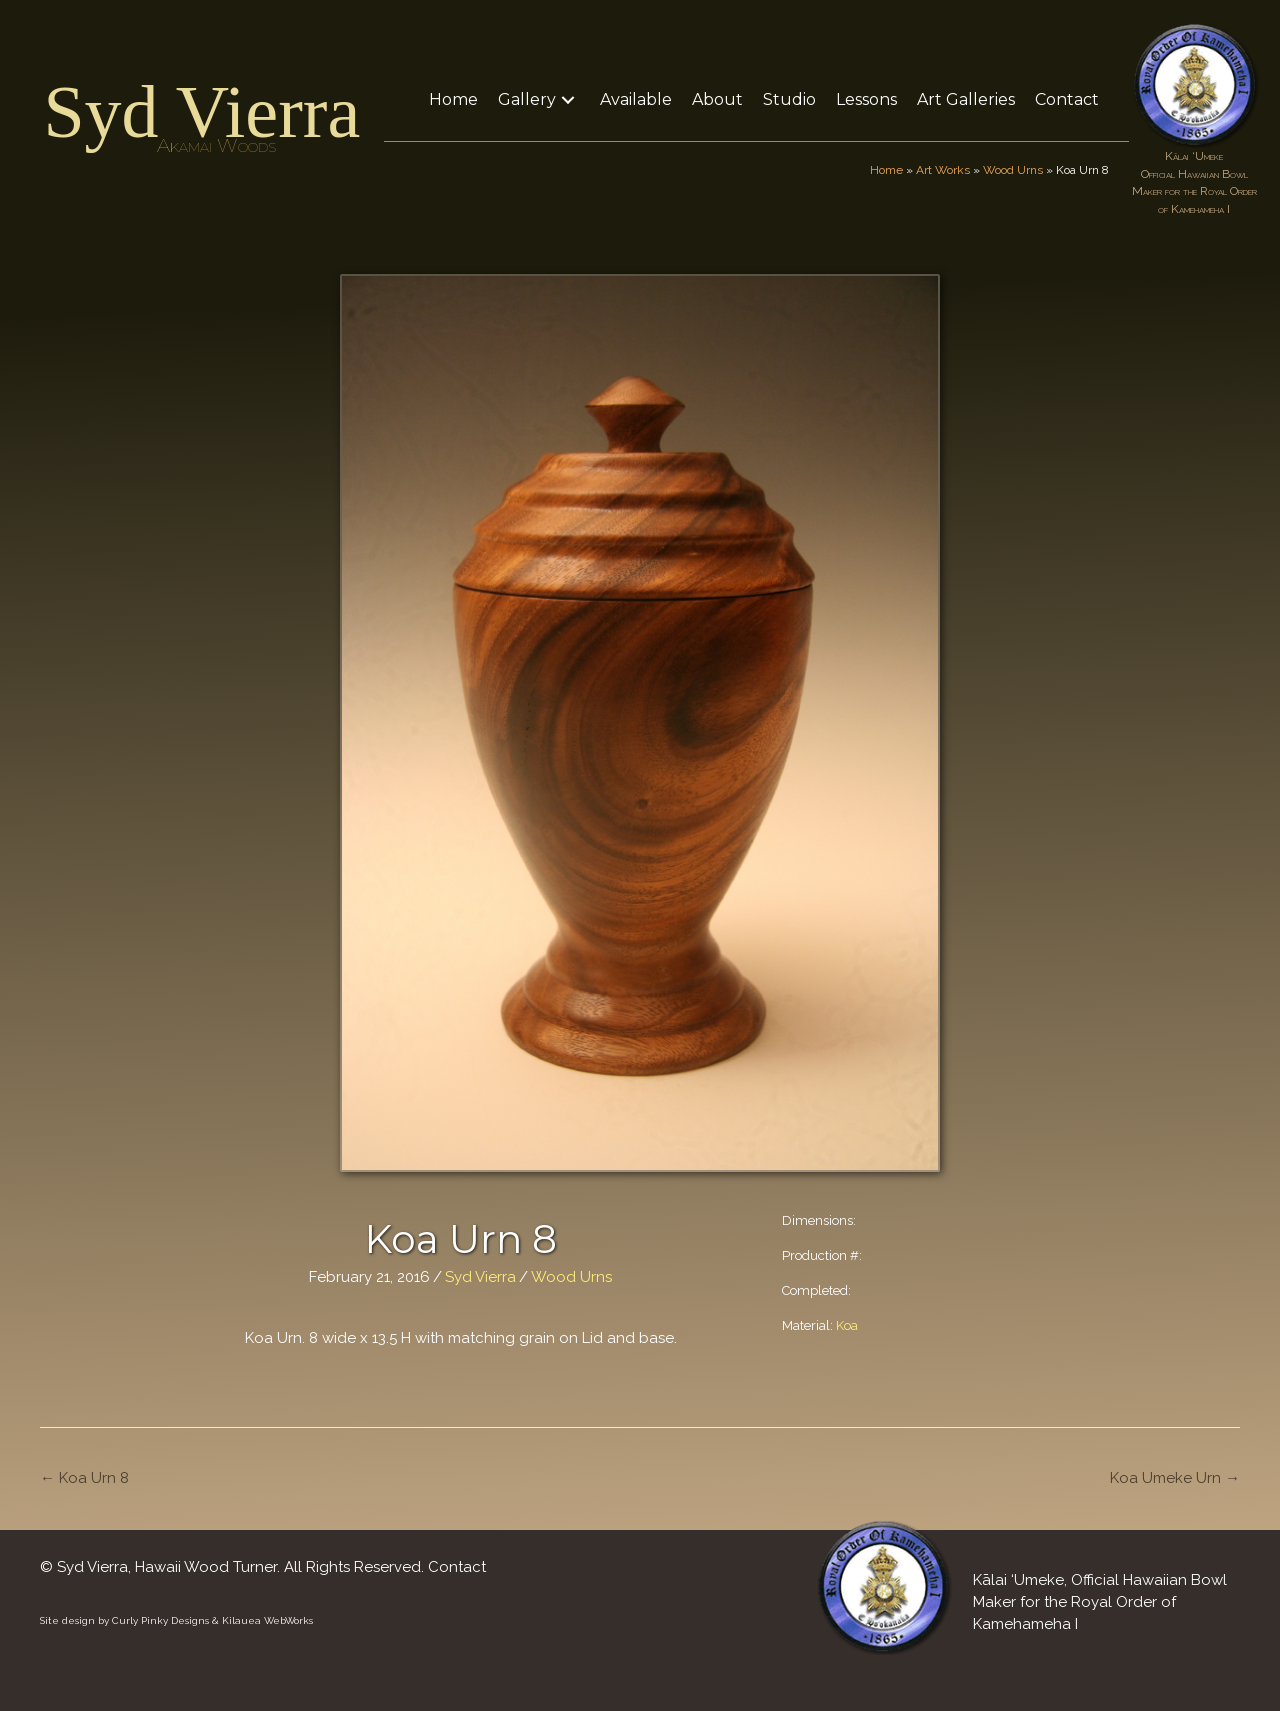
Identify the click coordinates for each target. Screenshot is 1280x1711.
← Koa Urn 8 (84, 1478)
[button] (568, 99)
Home (886, 170)
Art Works (943, 170)
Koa (847, 1325)
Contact (457, 1567)
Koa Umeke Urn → (1175, 1478)
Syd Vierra (201, 112)
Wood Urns (1013, 170)
